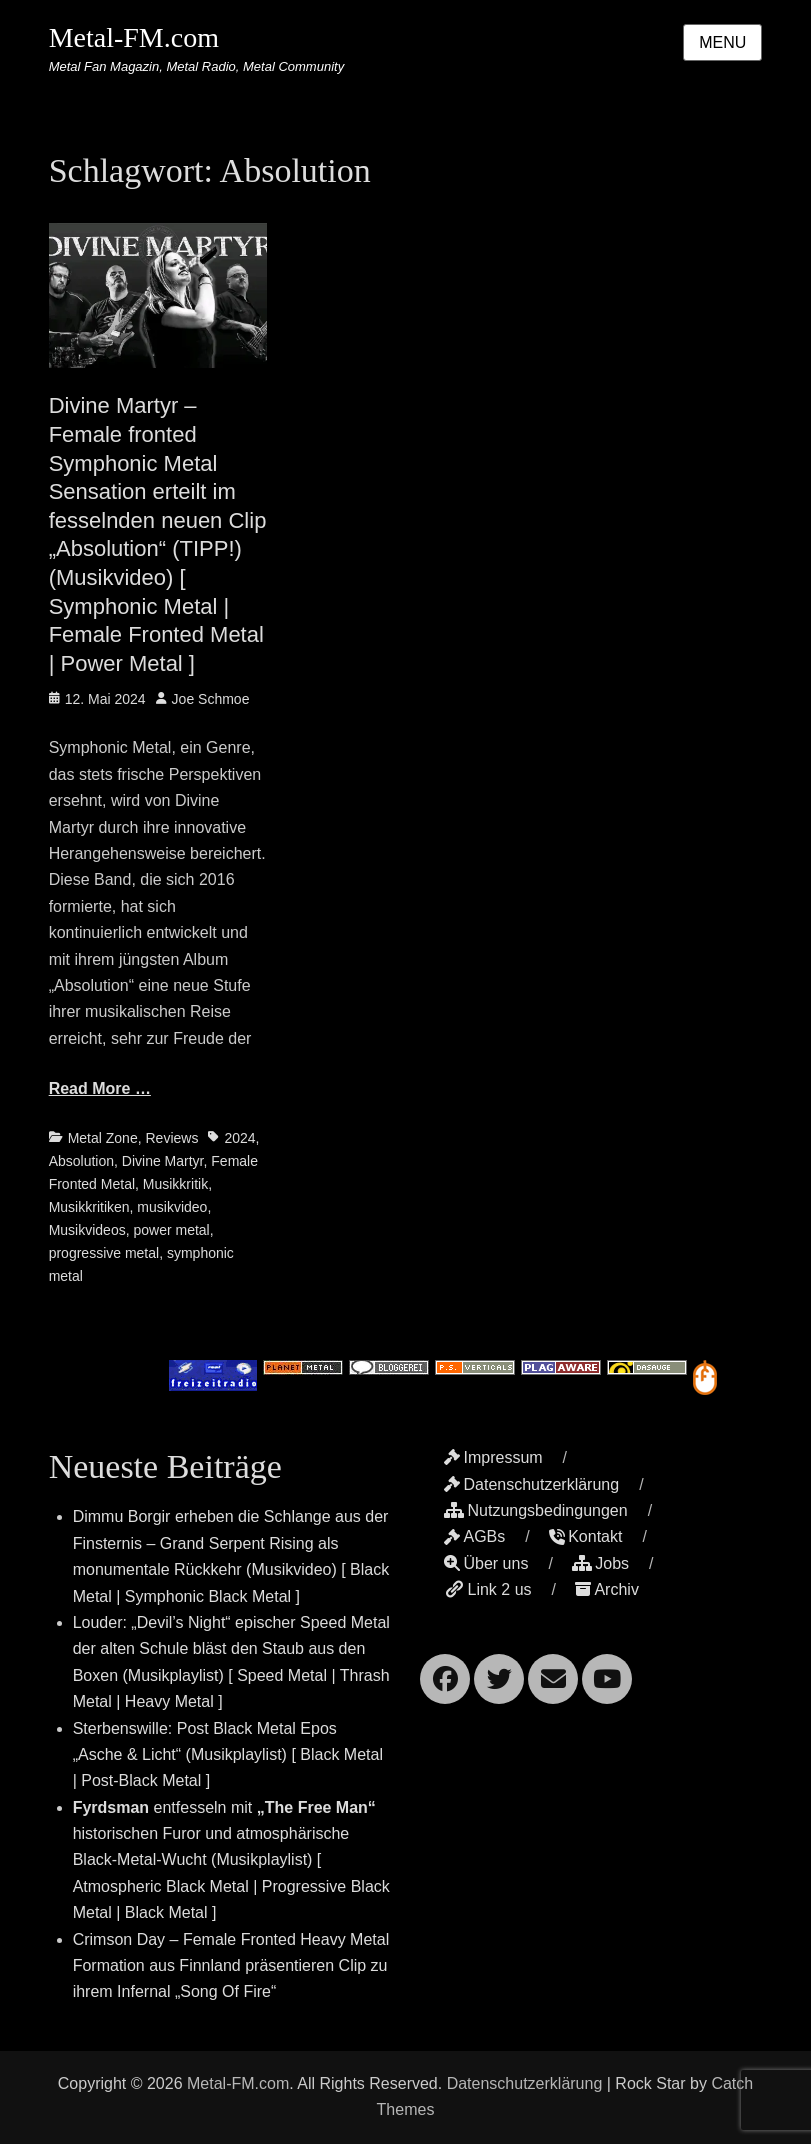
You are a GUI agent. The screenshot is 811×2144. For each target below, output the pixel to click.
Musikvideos (87, 1230)
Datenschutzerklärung (531, 1484)
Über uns (486, 1563)
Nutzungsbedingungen (535, 1510)
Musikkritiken (89, 1207)
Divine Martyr (163, 1161)
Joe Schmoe (211, 699)
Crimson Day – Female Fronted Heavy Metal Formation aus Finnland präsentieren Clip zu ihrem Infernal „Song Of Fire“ (231, 1966)
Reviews (171, 1138)
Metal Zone (103, 1138)
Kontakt (585, 1536)
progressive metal (104, 1253)
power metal (171, 1230)
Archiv (606, 1589)
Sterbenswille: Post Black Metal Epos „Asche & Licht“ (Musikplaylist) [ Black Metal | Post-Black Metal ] (228, 1755)
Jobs (600, 1563)
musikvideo (172, 1207)
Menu (722, 42)
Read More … (100, 1088)
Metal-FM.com (134, 37)
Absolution (81, 1161)
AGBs (474, 1536)
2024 (239, 1138)
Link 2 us (487, 1589)
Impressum (493, 1457)
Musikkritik (175, 1184)
